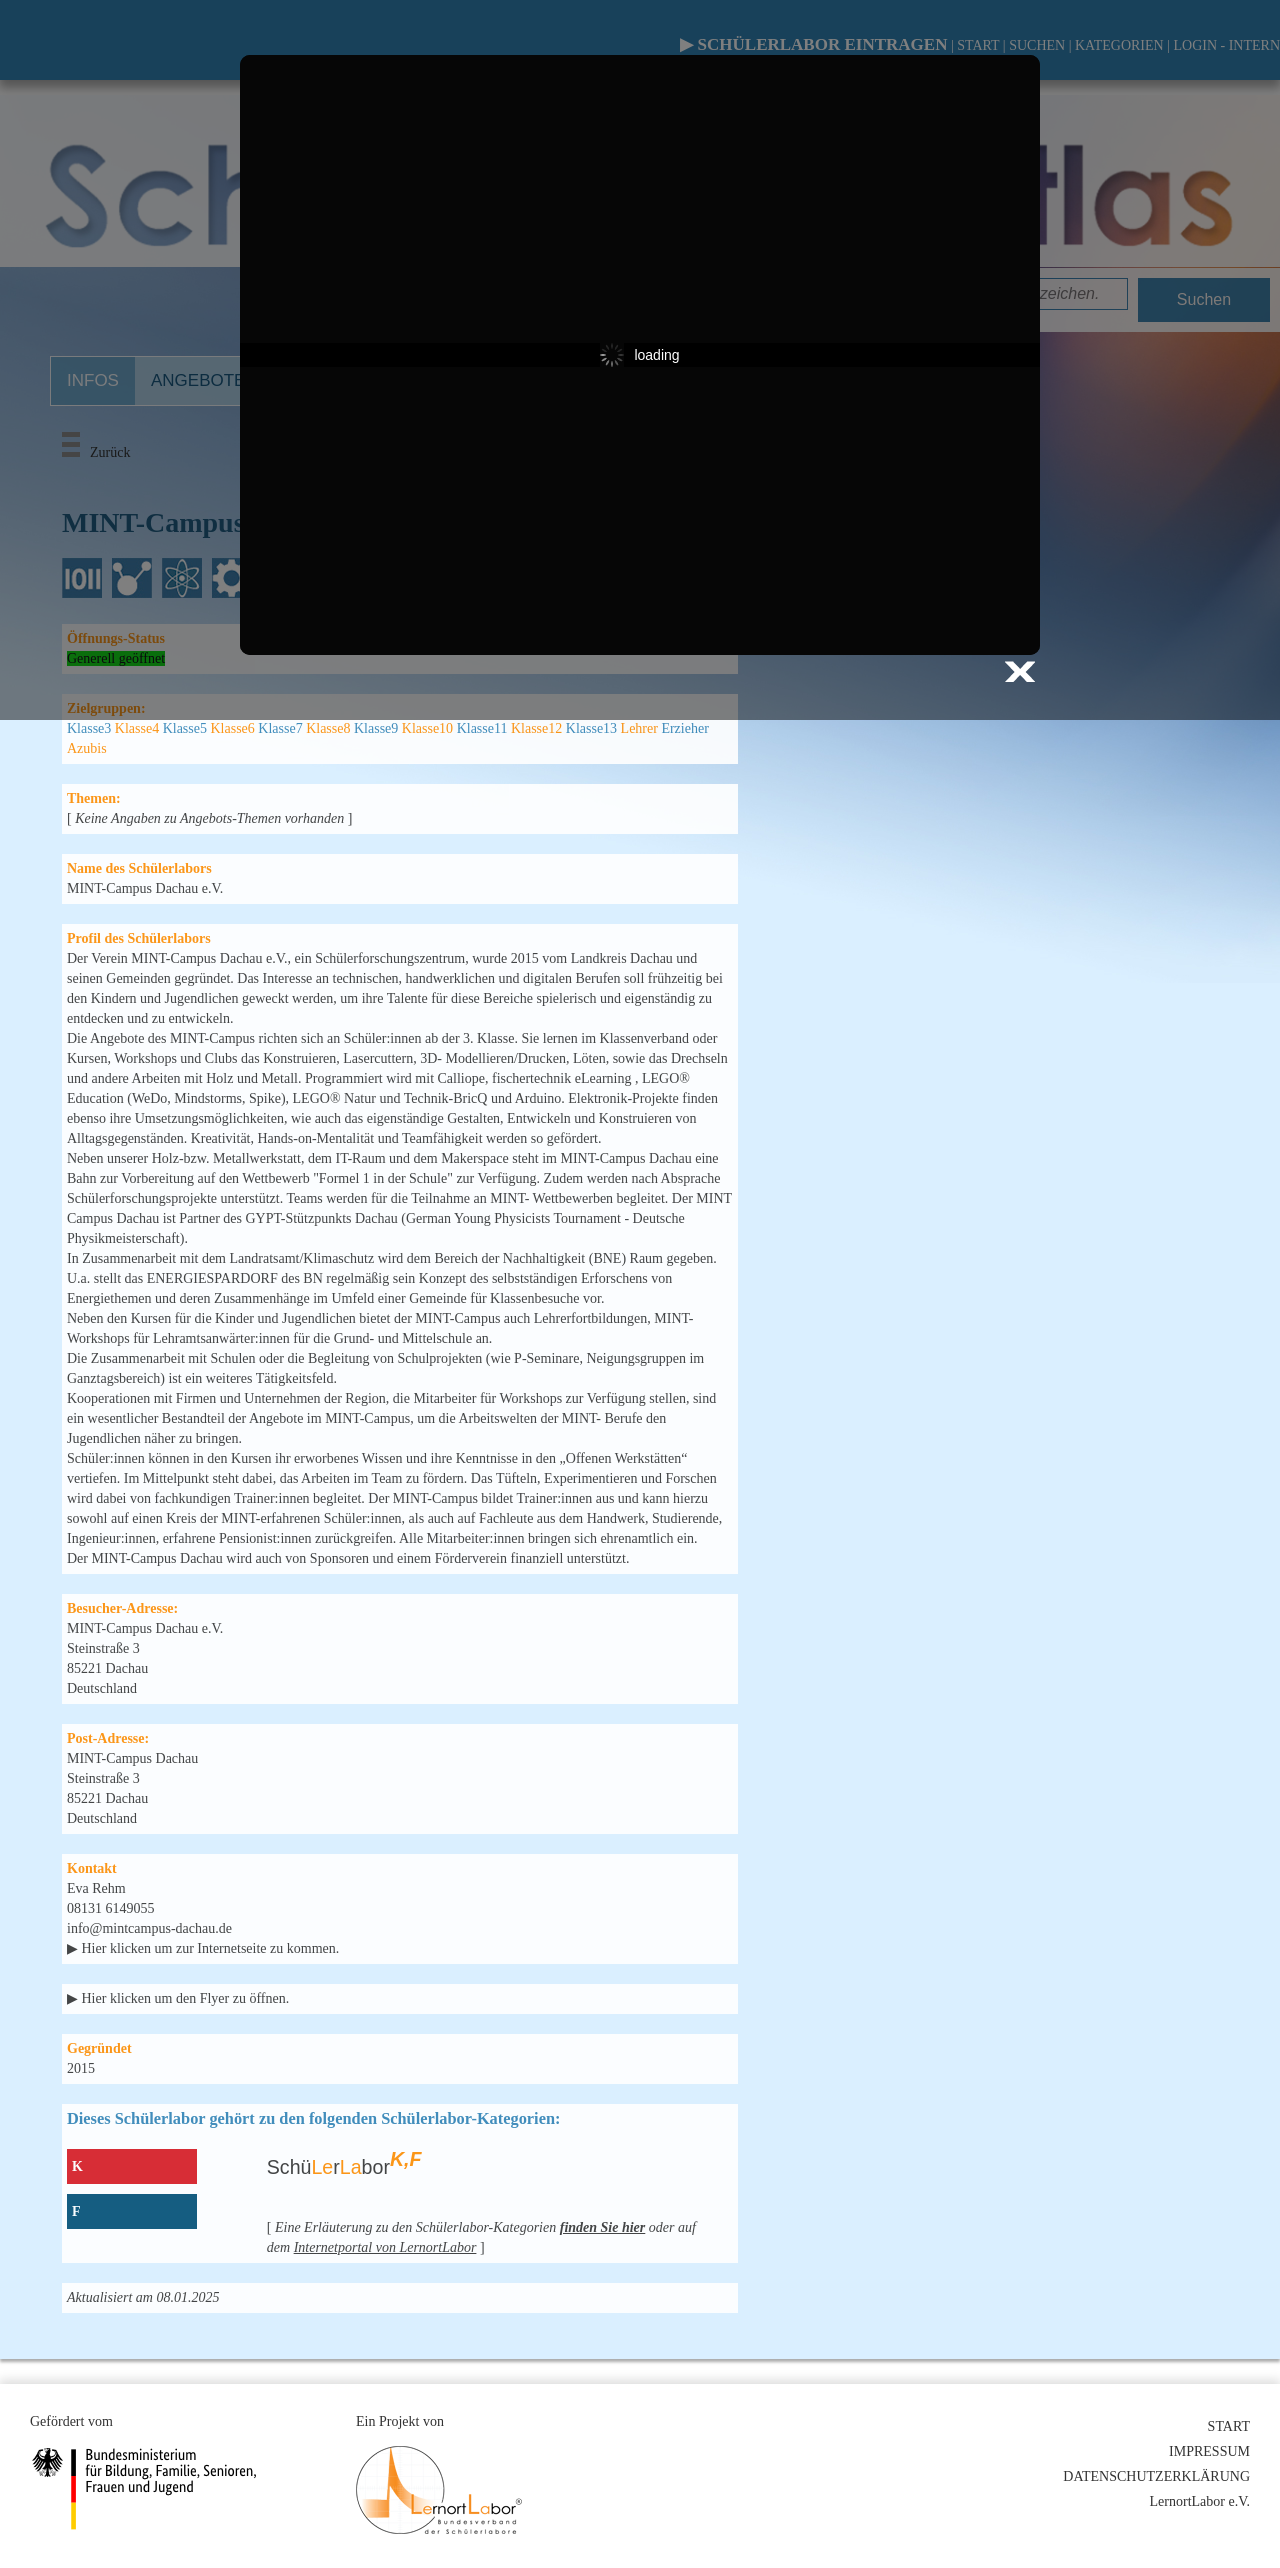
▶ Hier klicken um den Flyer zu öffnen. (178, 1998)
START (1229, 2426)
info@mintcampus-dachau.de (149, 1928)
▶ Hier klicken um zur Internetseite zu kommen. (203, 1948)
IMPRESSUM (1209, 2451)
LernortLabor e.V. (1200, 2501)
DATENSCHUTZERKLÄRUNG (1156, 2476)
